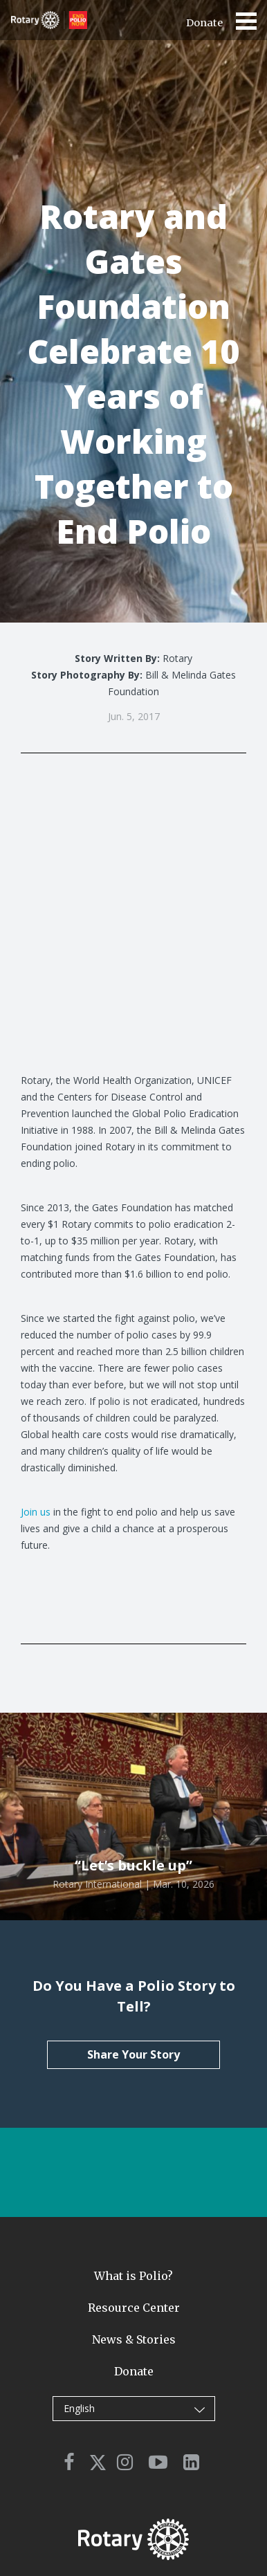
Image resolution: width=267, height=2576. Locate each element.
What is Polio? (133, 2276)
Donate (204, 23)
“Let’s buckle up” (133, 1865)
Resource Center (134, 2308)
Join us (35, 1511)
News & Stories (134, 2339)
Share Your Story (133, 2054)
